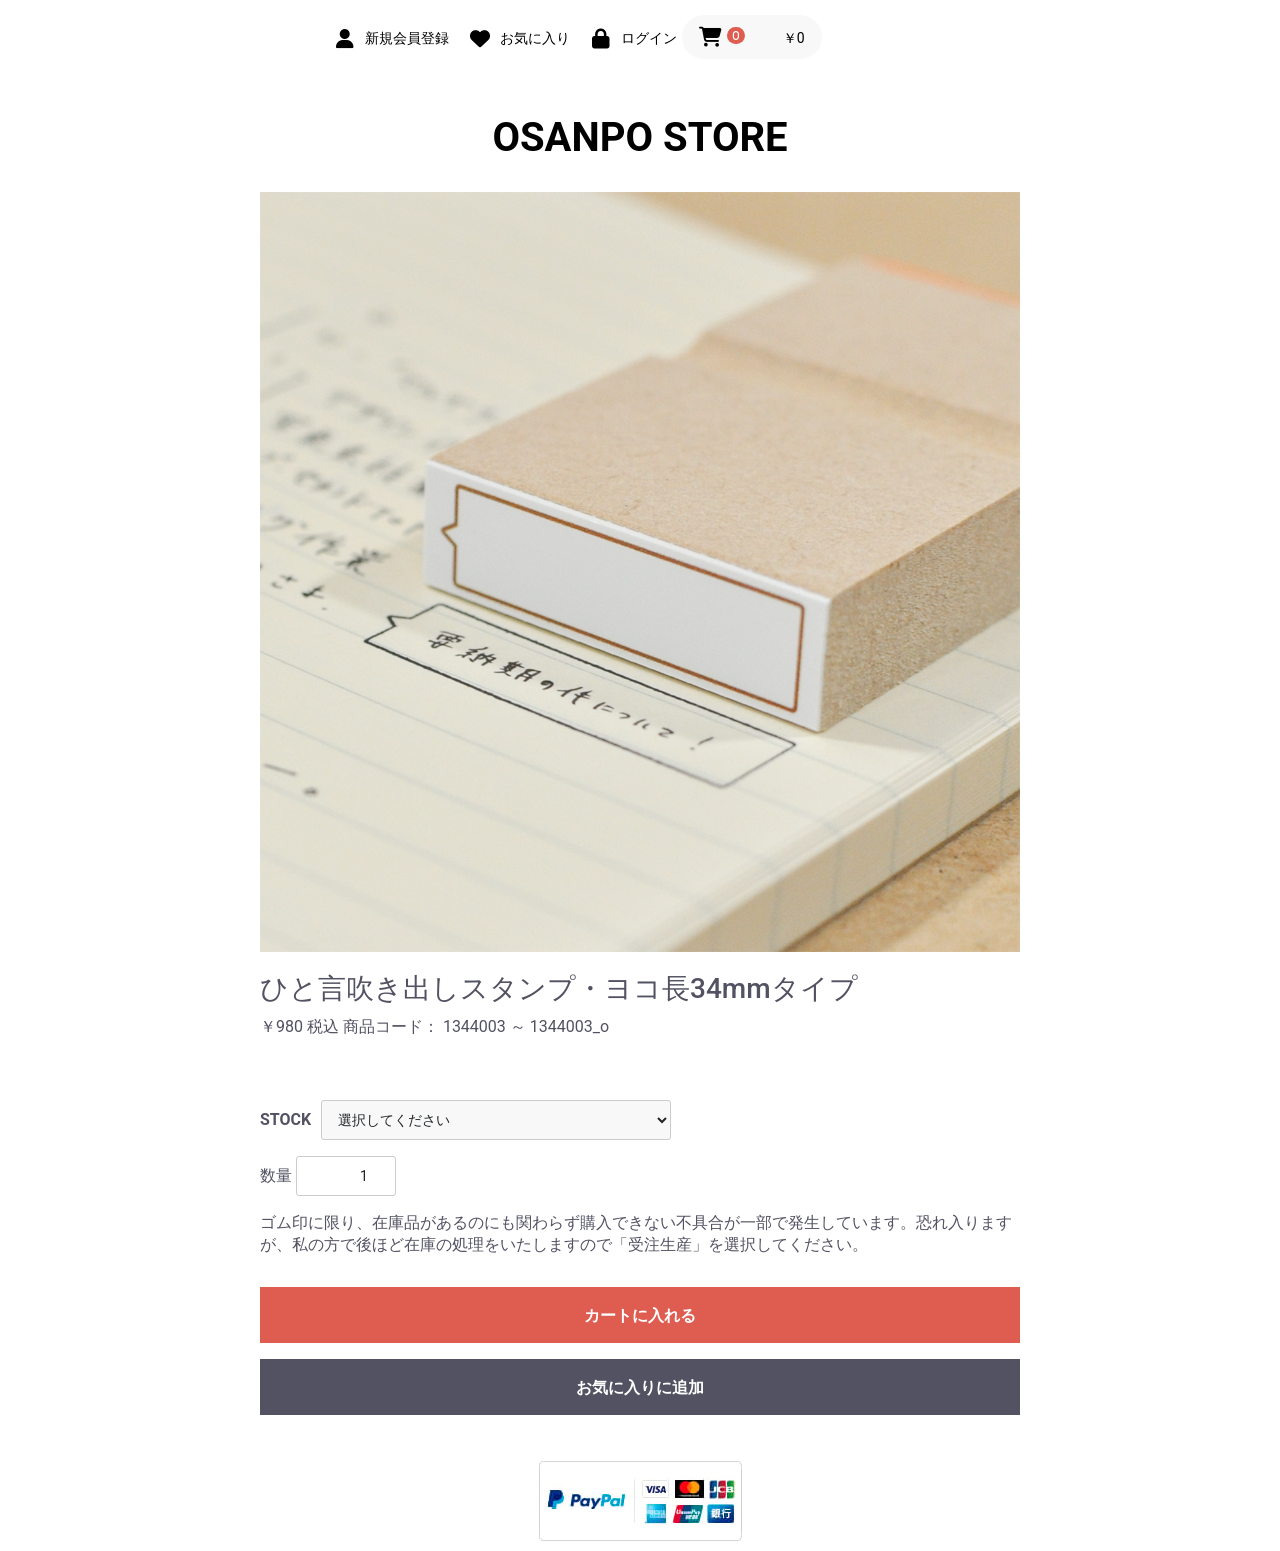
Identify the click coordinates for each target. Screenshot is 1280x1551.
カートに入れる (640, 1315)
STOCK (285, 1119)
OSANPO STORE (639, 137)
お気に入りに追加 (640, 1387)
